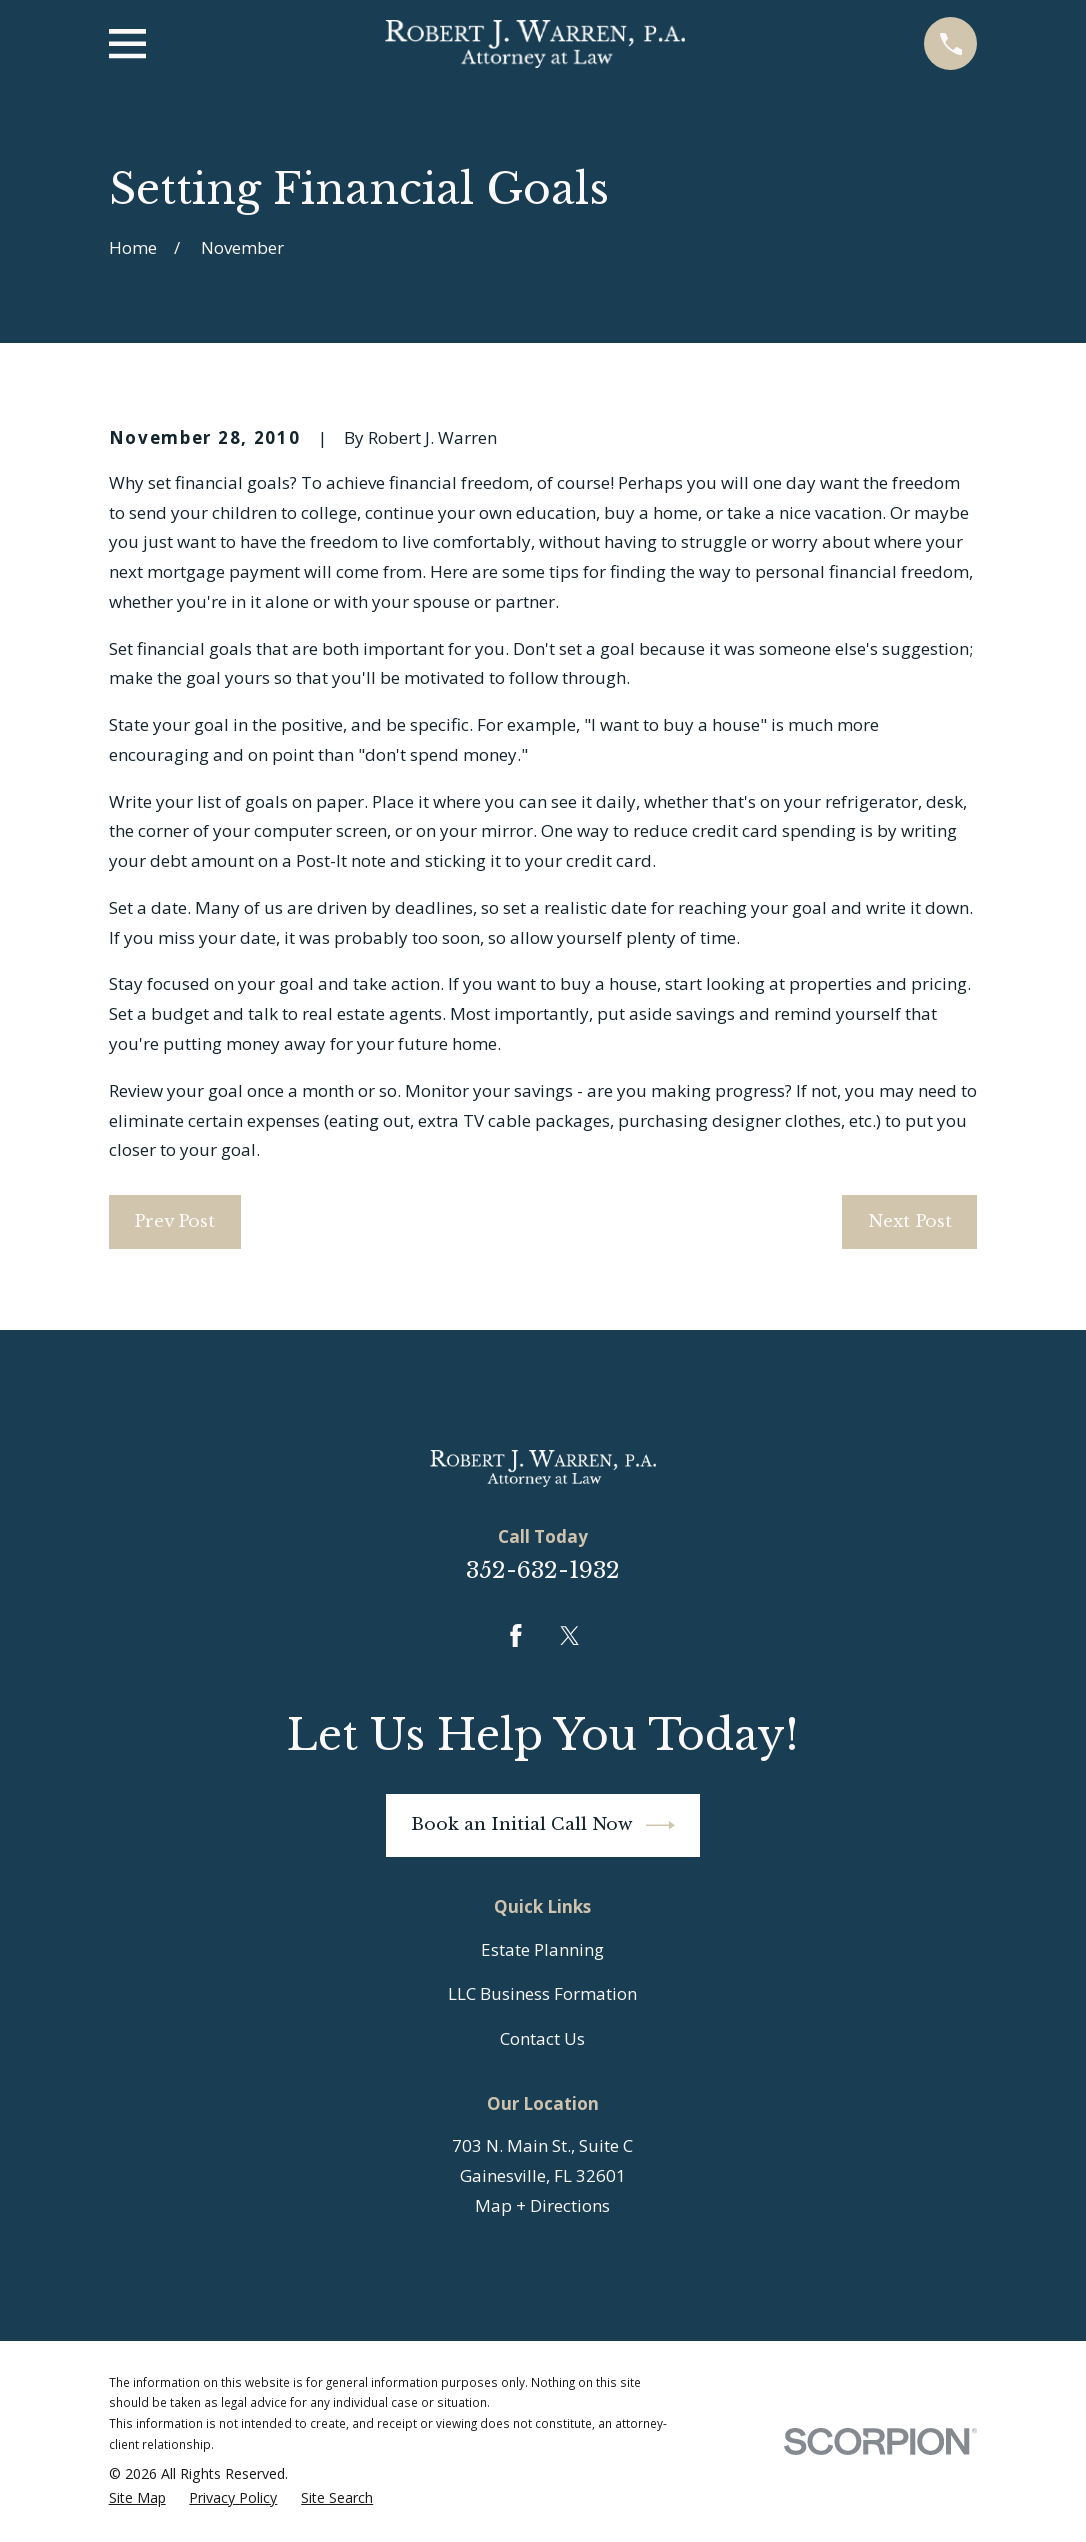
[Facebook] (516, 1636)
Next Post (910, 1221)
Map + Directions (542, 2205)
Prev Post (174, 1221)
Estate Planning (542, 1949)
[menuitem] (137, 2498)
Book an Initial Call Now (543, 1825)
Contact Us (542, 2038)
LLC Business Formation (542, 1993)
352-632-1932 (543, 1570)
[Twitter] (570, 1636)
